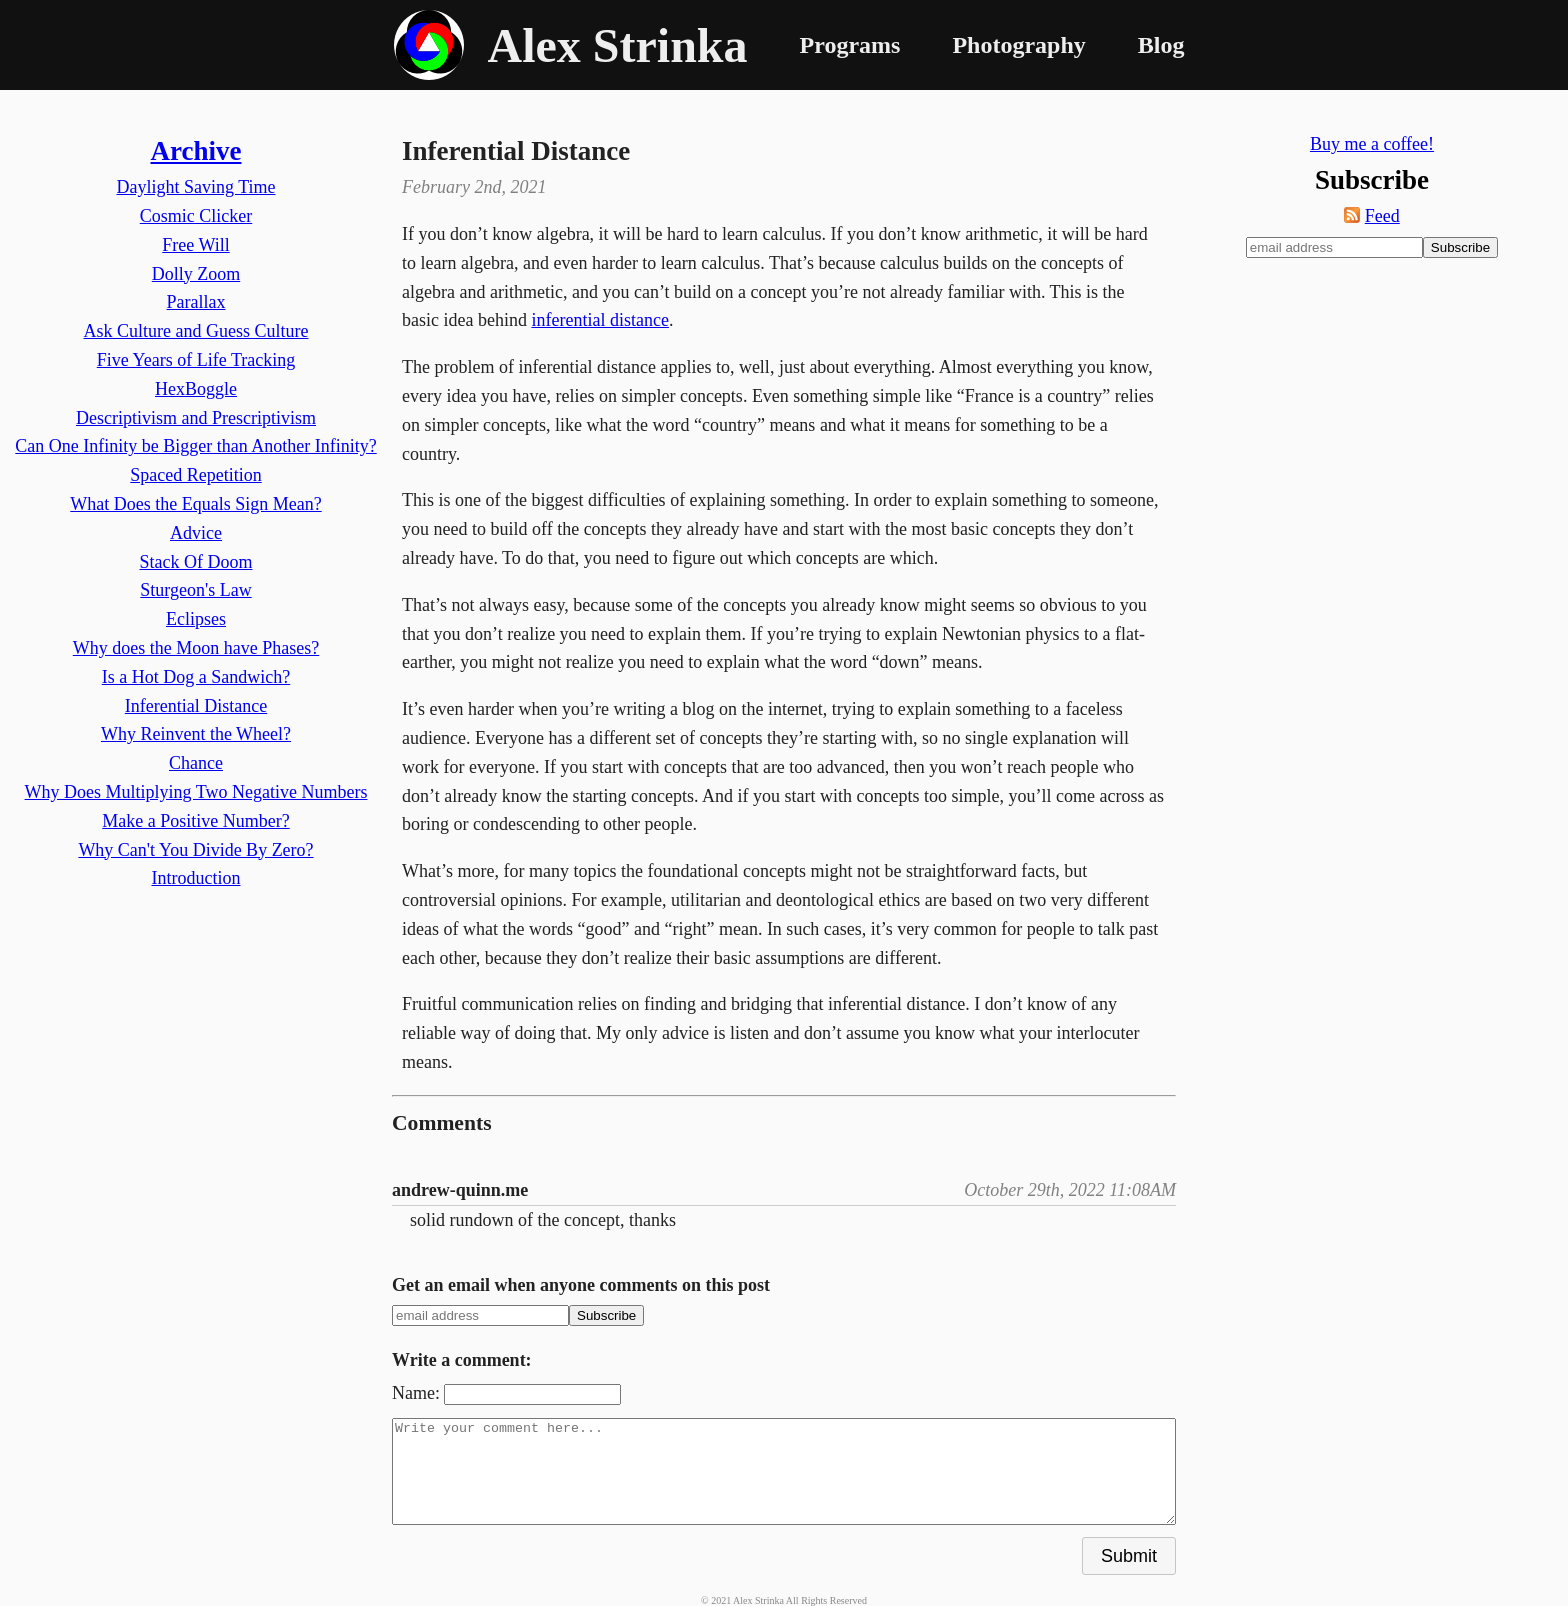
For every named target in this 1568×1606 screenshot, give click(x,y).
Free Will (195, 245)
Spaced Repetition (195, 475)
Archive (196, 151)
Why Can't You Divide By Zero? (195, 850)
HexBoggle (196, 389)
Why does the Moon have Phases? (196, 648)
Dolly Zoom (196, 274)
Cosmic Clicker (196, 216)
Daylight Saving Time (195, 187)
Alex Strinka (618, 45)
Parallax (196, 302)
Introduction (196, 878)
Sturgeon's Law (195, 590)
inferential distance (599, 320)
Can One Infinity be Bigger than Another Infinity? (195, 446)
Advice (196, 533)
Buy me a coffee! (1372, 144)
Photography (1018, 45)
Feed (1382, 216)
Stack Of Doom (196, 562)
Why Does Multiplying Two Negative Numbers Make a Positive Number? (196, 806)
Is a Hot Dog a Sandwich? (196, 677)
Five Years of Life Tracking (196, 360)
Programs (850, 45)
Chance (196, 763)
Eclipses (196, 619)
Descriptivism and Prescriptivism (196, 418)
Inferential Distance (196, 706)
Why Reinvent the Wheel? (196, 734)
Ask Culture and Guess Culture (196, 331)
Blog (1161, 45)
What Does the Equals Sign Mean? (195, 504)
